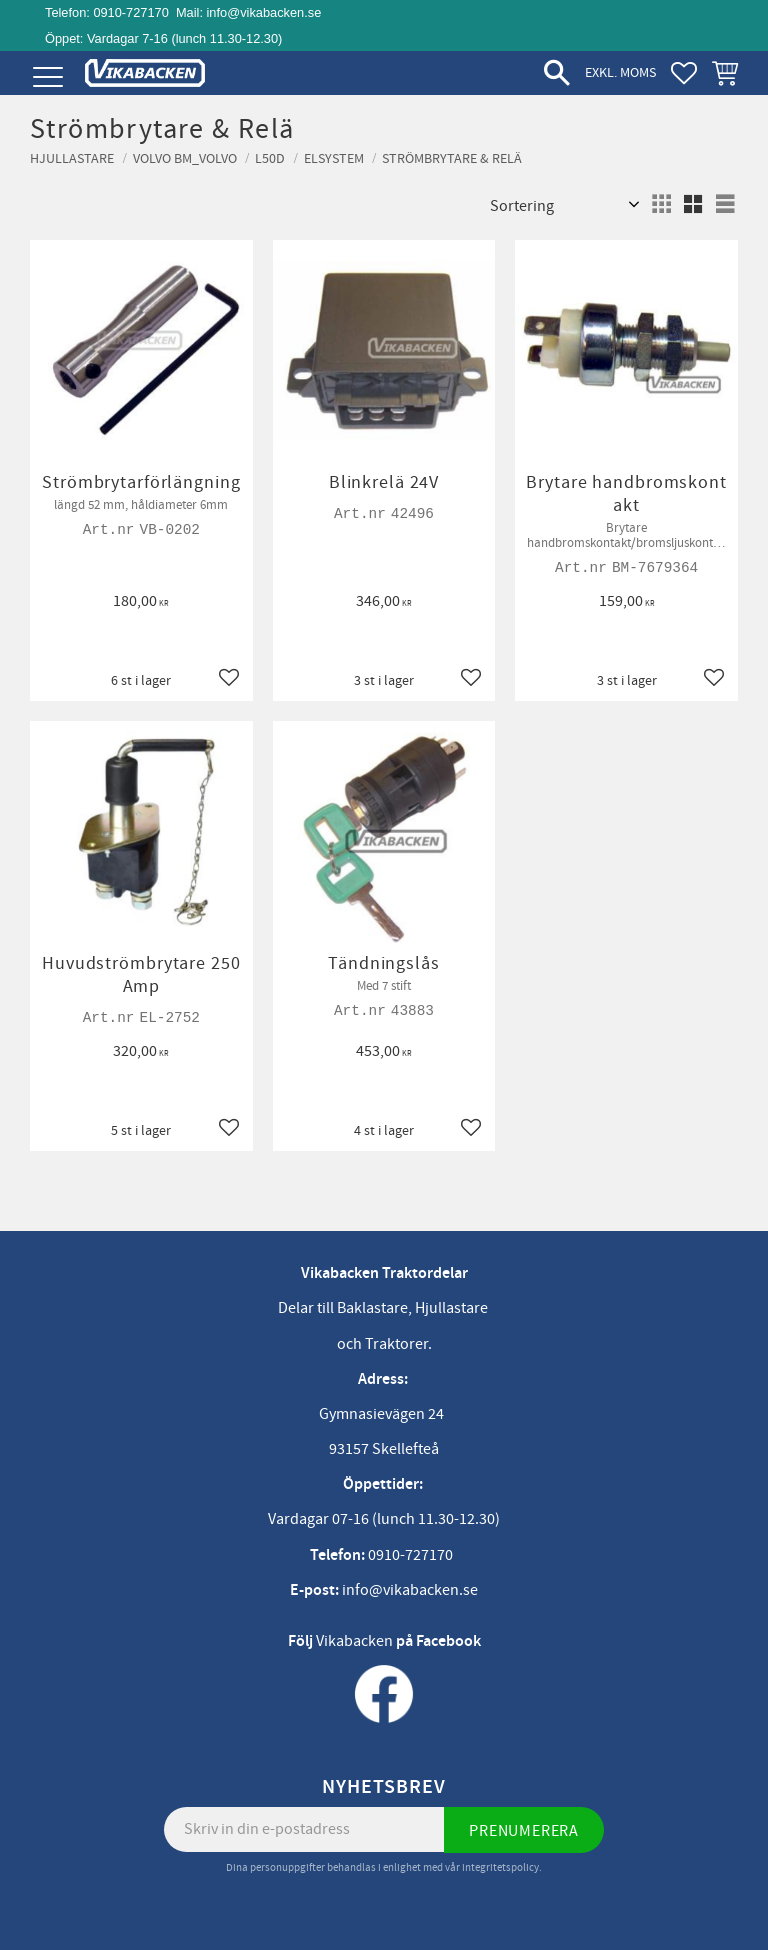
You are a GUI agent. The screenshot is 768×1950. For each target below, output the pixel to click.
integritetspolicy (500, 1867)
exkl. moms (620, 72)
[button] (47, 77)
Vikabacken (354, 1641)
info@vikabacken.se (264, 12)
